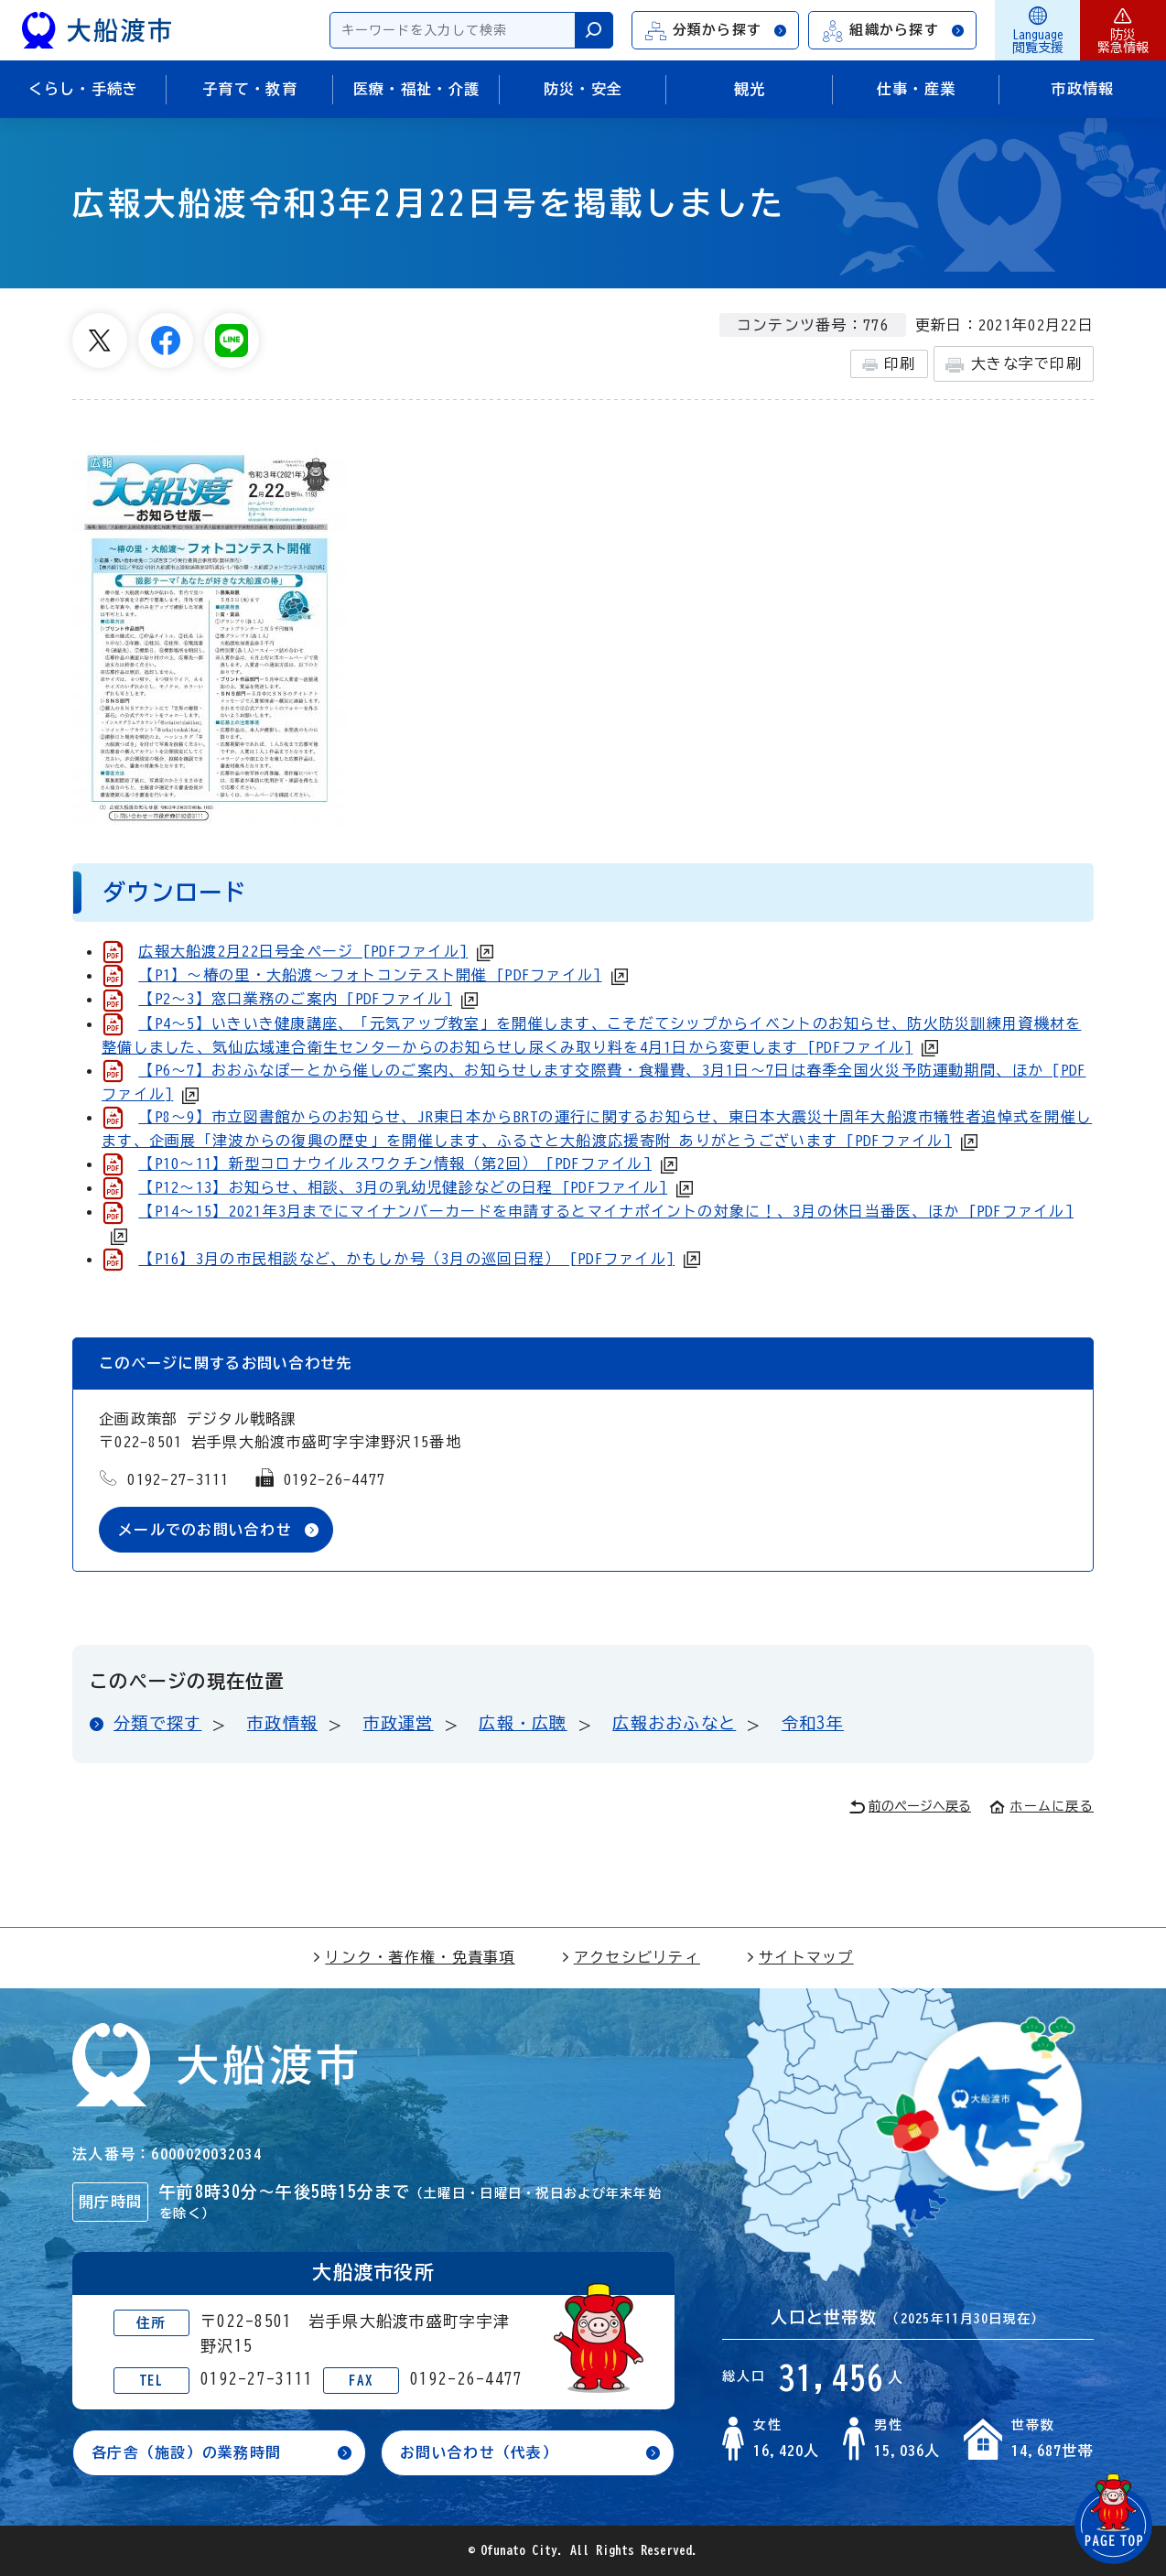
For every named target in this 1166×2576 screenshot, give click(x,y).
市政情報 (282, 1724)
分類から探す (716, 30)
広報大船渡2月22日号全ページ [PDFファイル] (303, 951)
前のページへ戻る (910, 1807)
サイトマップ (800, 1957)
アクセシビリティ (630, 1957)
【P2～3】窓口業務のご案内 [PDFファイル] (295, 998)
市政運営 (398, 1724)
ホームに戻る (1041, 1806)
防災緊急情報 (1123, 30)
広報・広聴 (523, 1724)
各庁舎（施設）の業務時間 (186, 2453)
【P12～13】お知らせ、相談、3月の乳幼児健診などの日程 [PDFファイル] (402, 1187)
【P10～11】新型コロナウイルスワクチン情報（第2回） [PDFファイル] (395, 1163)
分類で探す (157, 1724)
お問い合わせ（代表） (479, 2453)
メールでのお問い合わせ (205, 1529)
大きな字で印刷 (1013, 364)
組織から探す (893, 30)
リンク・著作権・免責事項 (413, 1957)
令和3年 (813, 1724)
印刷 (889, 364)
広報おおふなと (674, 1724)
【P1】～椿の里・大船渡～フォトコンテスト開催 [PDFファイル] (369, 975)
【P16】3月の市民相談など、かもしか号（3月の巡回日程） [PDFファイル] (406, 1258)
